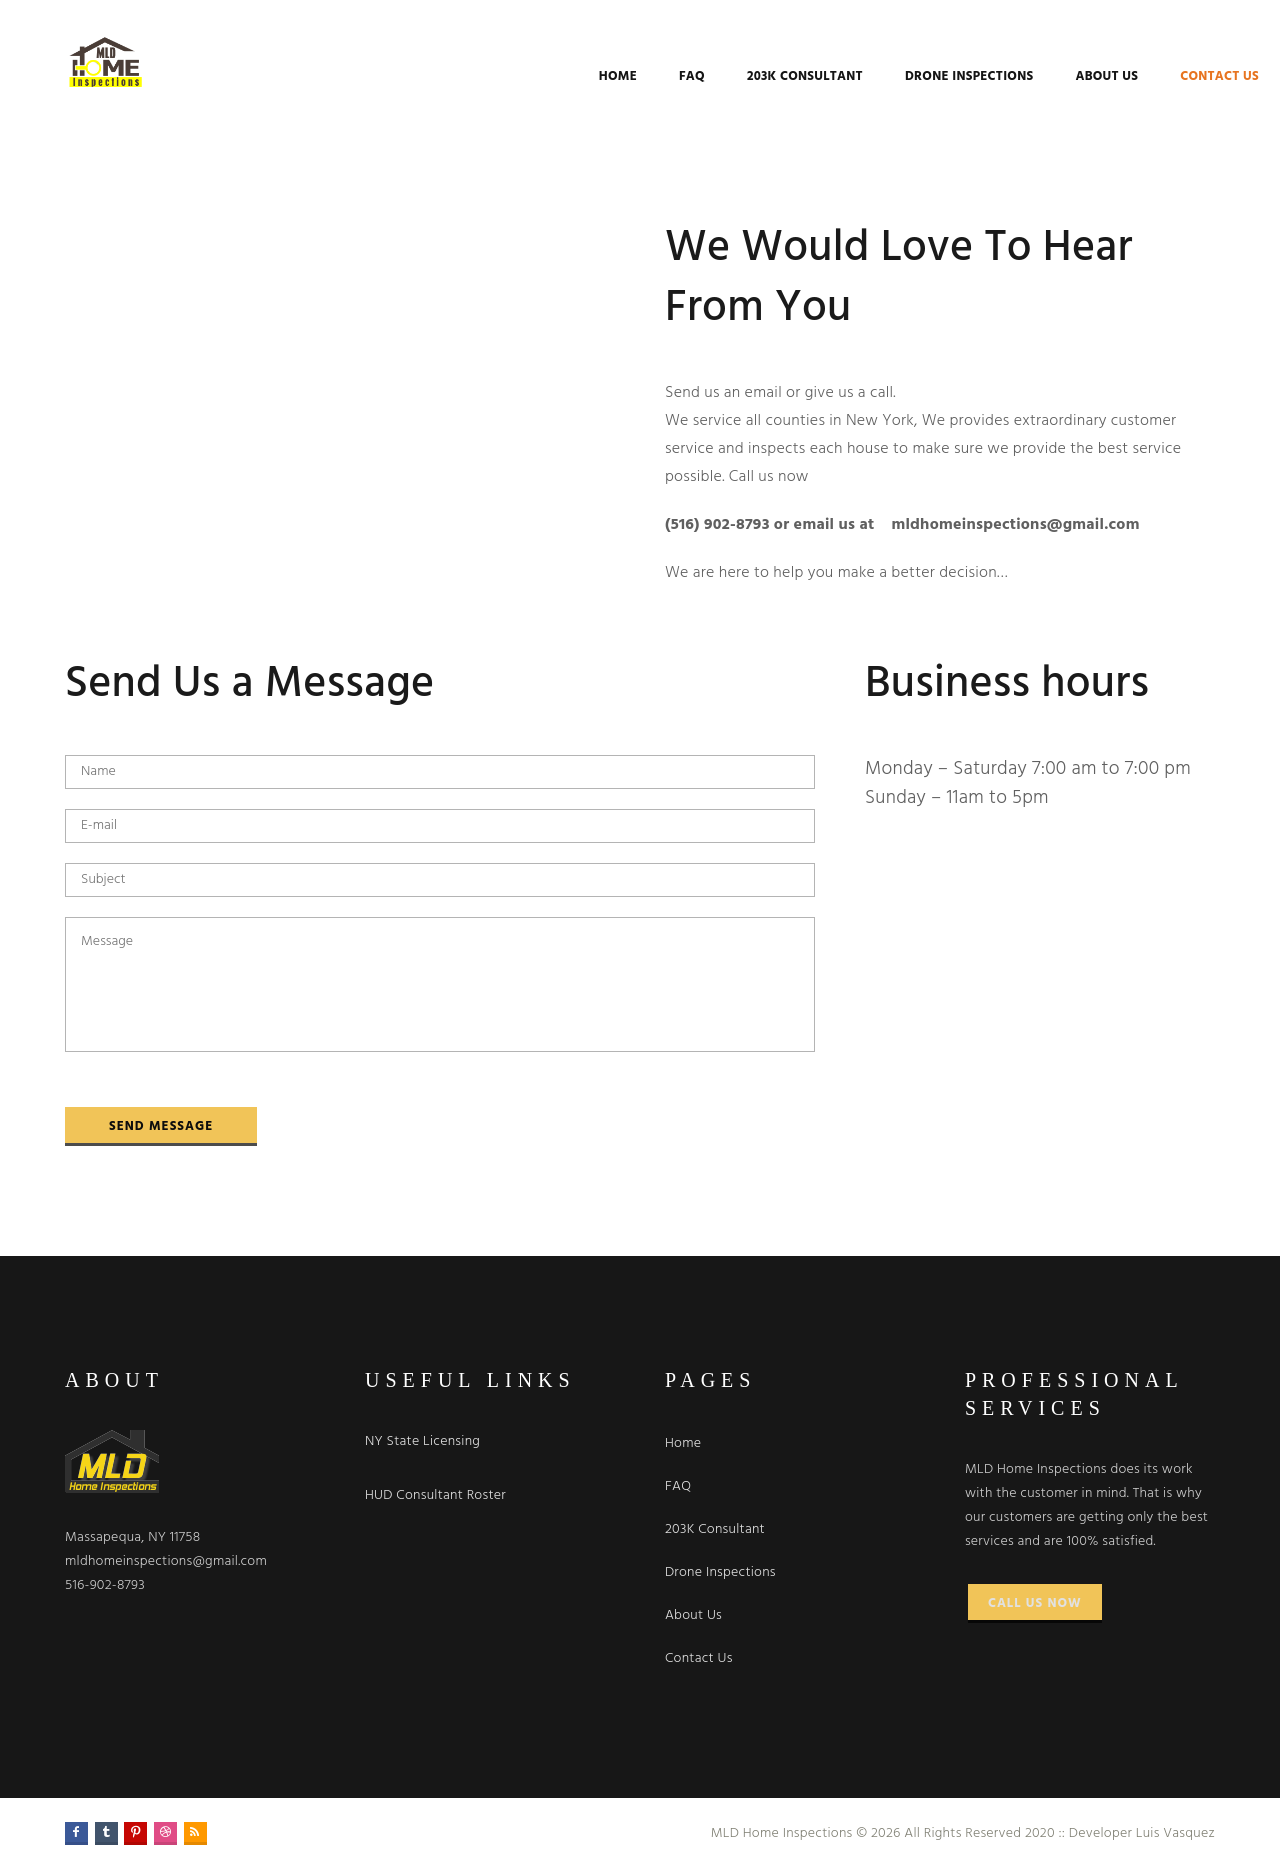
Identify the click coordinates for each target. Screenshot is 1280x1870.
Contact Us (1154, 76)
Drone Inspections (904, 76)
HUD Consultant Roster (435, 1495)
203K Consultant (740, 76)
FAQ (627, 76)
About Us (1041, 76)
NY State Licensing (422, 1441)
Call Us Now (1035, 1603)
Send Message (161, 1126)
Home (553, 76)
